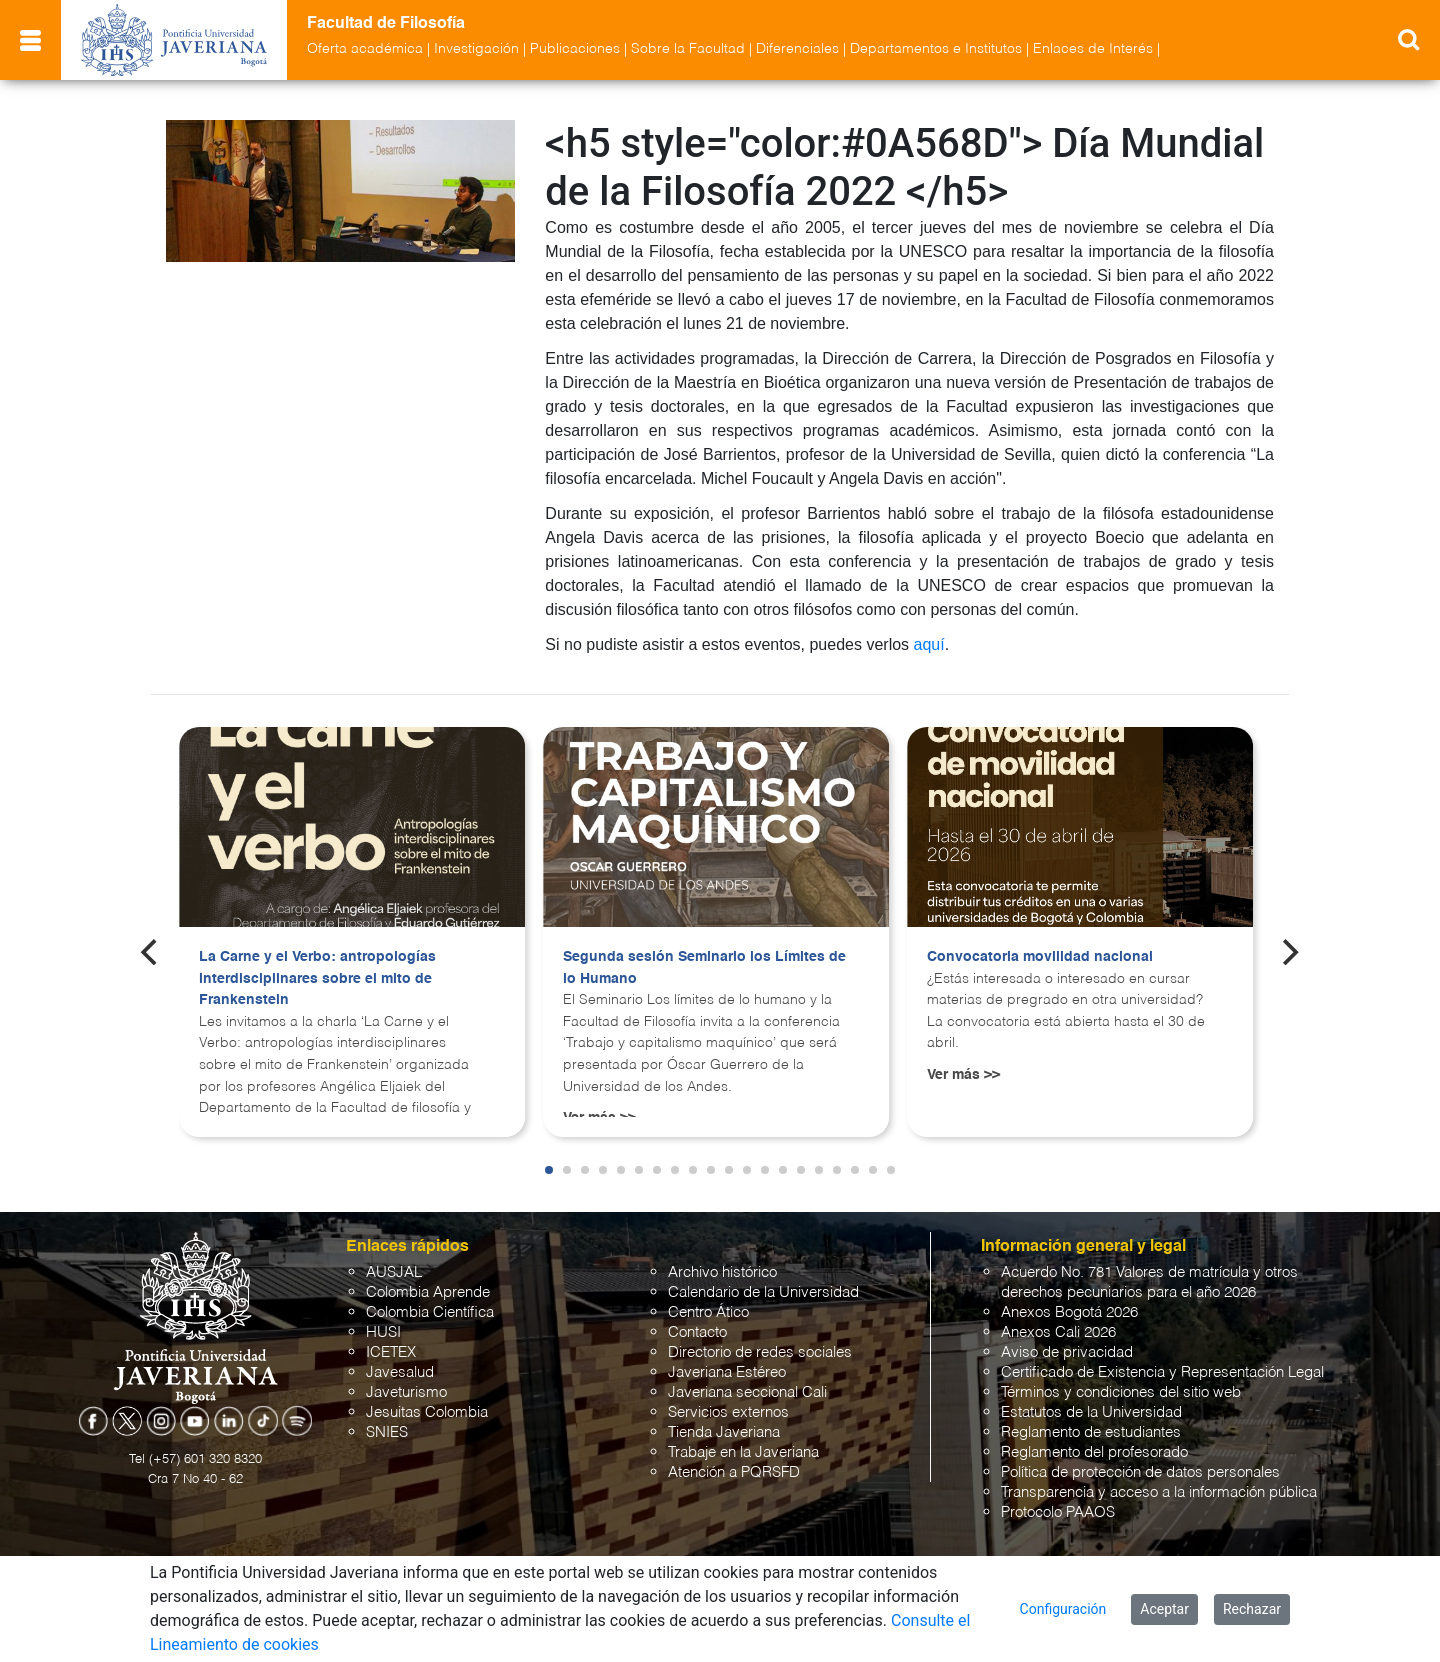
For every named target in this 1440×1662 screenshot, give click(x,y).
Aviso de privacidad (1067, 1352)
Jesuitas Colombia (427, 1412)
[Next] (1289, 952)
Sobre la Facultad (688, 49)
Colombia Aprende (428, 1292)
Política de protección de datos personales (1140, 1472)
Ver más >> (963, 1075)
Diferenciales (797, 49)
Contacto (697, 1332)
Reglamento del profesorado (1094, 1452)
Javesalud (400, 1372)
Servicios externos (728, 1412)
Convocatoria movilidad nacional (1040, 957)
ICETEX (391, 1352)
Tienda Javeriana (724, 1432)
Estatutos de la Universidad (1091, 1412)
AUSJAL (394, 1272)
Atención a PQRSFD (734, 1472)
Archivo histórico (722, 1272)
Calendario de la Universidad (763, 1292)
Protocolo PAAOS (1058, 1512)
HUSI (383, 1332)
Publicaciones (575, 49)
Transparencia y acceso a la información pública (1159, 1492)
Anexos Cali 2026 (1058, 1332)
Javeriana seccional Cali (747, 1392)
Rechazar (1252, 1609)
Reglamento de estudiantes (1091, 1432)
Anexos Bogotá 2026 (1069, 1312)
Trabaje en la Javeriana (743, 1452)
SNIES (387, 1432)
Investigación (476, 49)
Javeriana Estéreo (727, 1372)
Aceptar (1164, 1609)
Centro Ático (708, 1312)
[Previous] (151, 952)
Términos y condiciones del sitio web (1121, 1392)
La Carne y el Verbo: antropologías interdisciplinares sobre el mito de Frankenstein (317, 978)
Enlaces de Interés (1093, 49)
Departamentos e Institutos (936, 49)
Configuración (1063, 1609)
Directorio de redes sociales (760, 1352)
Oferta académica (365, 49)
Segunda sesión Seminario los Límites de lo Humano (704, 968)
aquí (929, 644)
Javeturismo (406, 1392)
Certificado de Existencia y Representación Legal (1162, 1372)
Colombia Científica (430, 1312)
